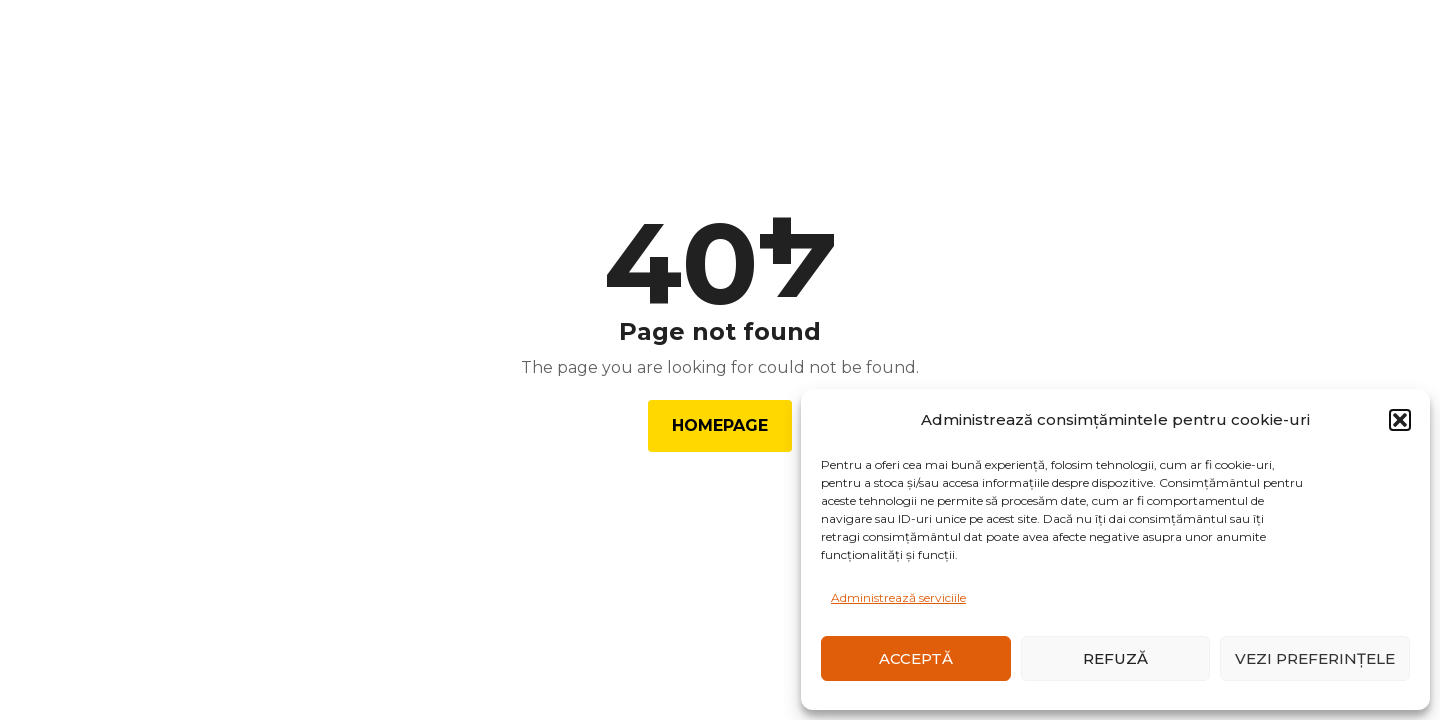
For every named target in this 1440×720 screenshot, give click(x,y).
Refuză (1115, 658)
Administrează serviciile (898, 597)
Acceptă (916, 658)
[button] (1400, 420)
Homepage (720, 425)
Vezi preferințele (1315, 658)
